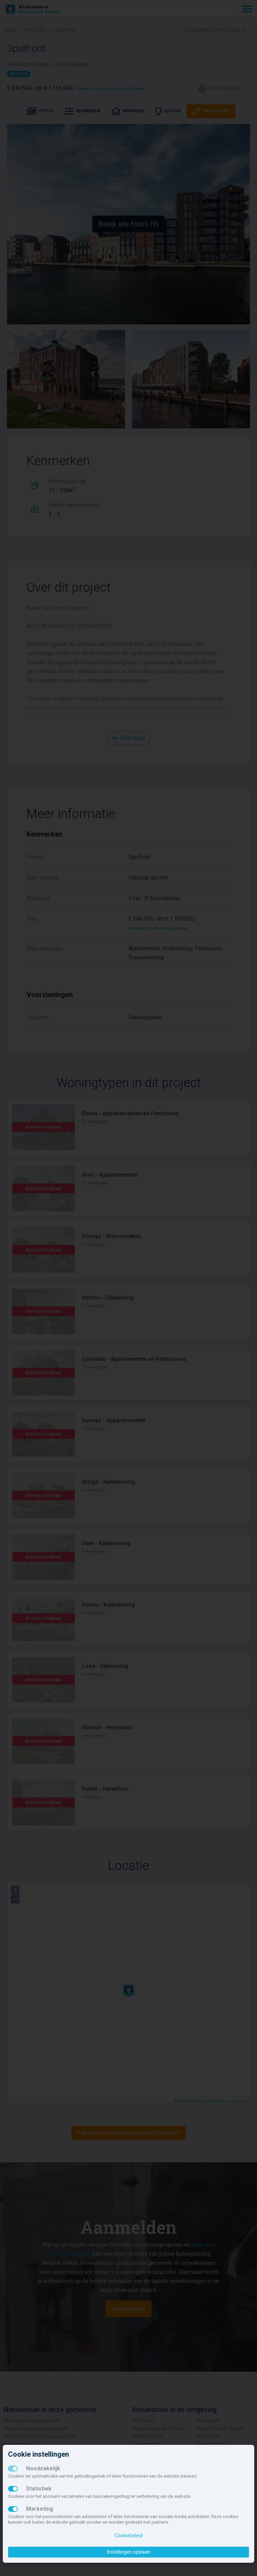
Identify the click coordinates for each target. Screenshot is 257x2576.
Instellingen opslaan (128, 2552)
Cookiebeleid (129, 2535)
